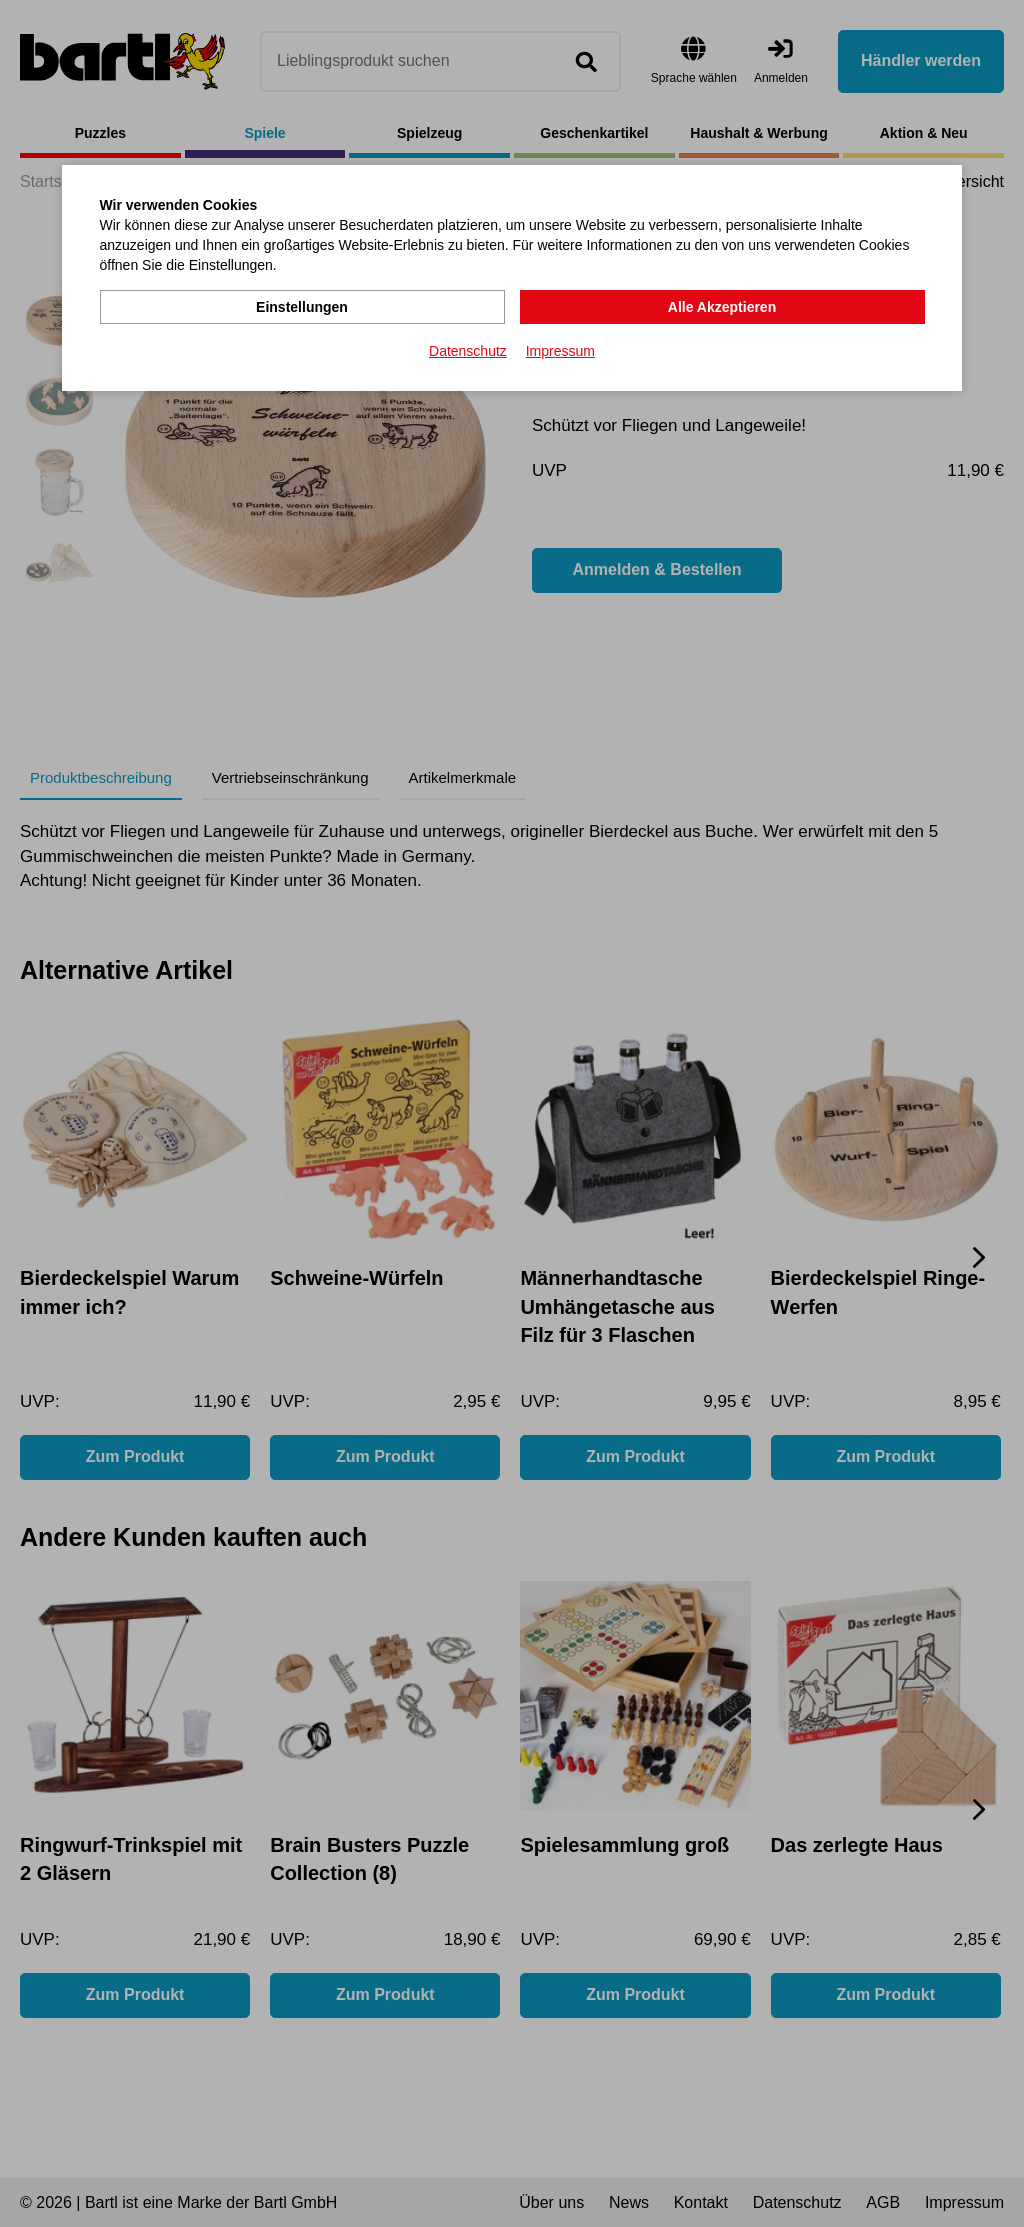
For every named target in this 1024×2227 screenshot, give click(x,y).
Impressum (560, 351)
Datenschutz (468, 351)
